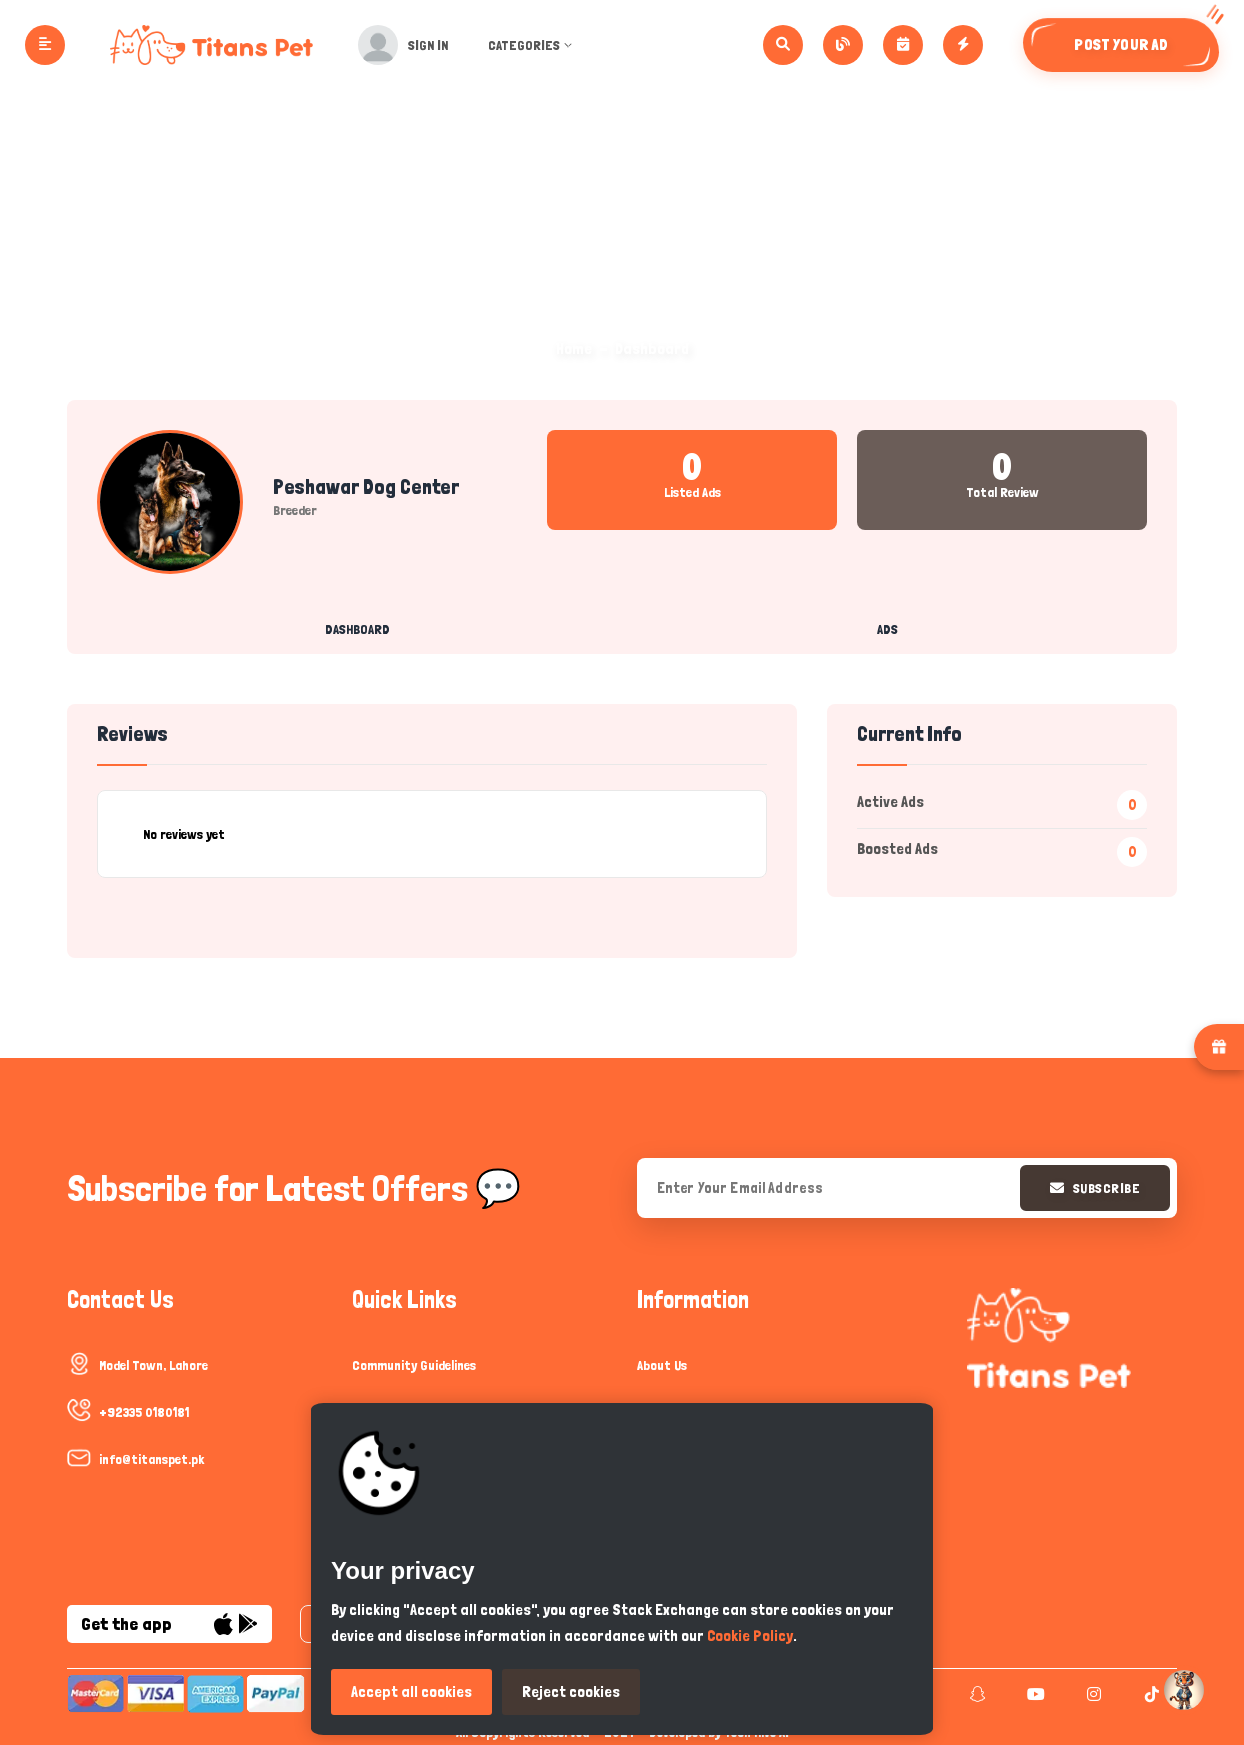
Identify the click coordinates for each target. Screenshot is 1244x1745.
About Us (662, 1365)
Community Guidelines (414, 1365)
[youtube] (1033, 1694)
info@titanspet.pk (151, 1459)
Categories (532, 45)
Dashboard (357, 629)
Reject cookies (571, 1691)
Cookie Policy (750, 1635)
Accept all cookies (411, 1691)
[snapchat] (975, 1694)
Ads (887, 629)
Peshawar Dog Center (366, 487)
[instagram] (1091, 1694)
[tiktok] (1149, 1694)
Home (574, 348)
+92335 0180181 (144, 1412)
